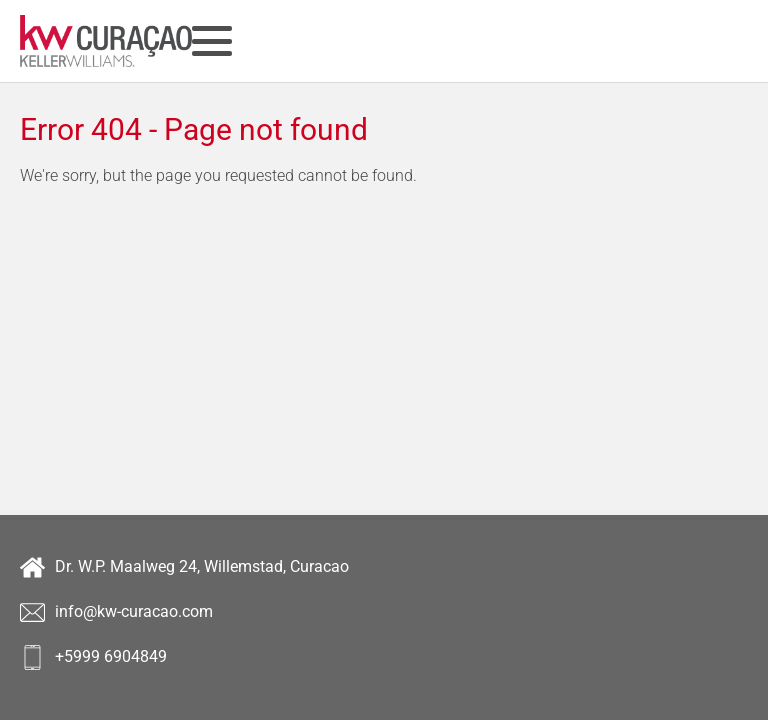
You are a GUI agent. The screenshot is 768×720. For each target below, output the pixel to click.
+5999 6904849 (93, 657)
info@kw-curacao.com (116, 612)
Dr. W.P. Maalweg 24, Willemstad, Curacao (184, 567)
